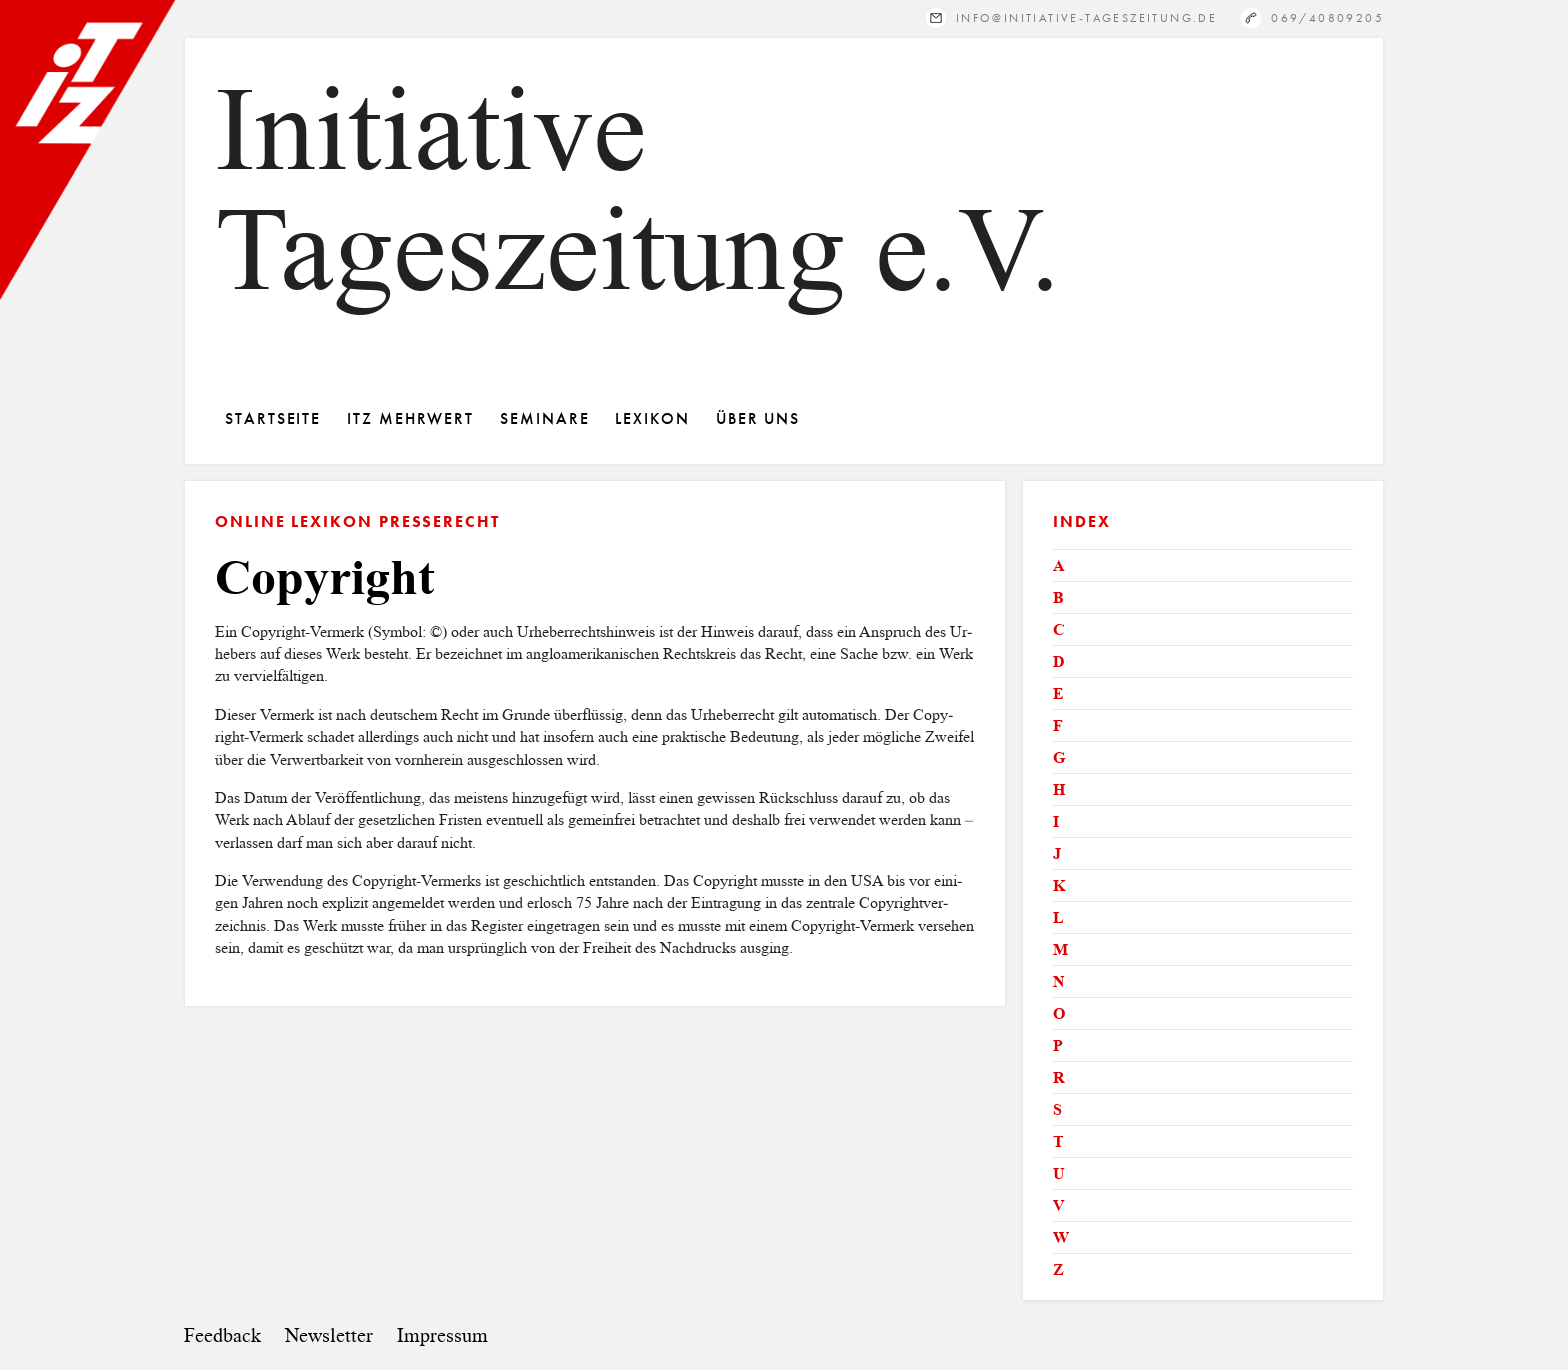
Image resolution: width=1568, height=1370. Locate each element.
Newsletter (329, 1335)
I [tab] (1056, 821)
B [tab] (1058, 597)
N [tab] (1059, 981)
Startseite (273, 418)
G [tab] (1059, 757)
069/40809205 (1327, 17)
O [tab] (1059, 1013)
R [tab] (1059, 1077)
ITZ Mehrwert (410, 418)
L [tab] (1058, 917)
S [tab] (1057, 1109)
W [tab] (1061, 1237)
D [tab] (1059, 661)
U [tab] (1059, 1173)
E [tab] (1058, 693)
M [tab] (1060, 949)
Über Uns (758, 418)
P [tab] (1058, 1045)
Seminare (544, 418)
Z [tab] (1058, 1269)
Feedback (222, 1335)
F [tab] (1058, 725)
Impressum (442, 1335)
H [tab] (1059, 789)
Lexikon (652, 418)
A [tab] (1059, 565)
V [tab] (1059, 1205)
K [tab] (1059, 885)
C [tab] (1059, 629)
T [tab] (1058, 1141)
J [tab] (1057, 853)
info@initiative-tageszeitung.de (1086, 17)
